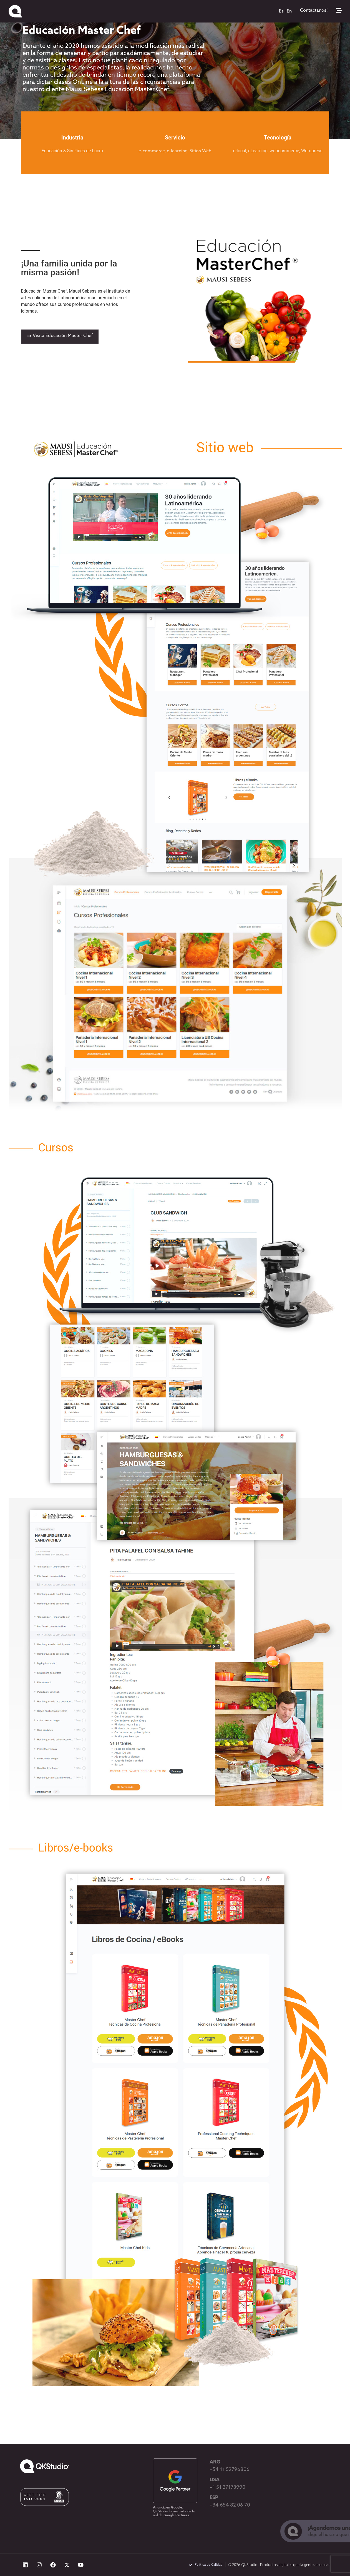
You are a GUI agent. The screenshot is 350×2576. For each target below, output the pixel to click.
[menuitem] (281, 11)
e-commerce (152, 151)
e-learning (177, 151)
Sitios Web (200, 151)
